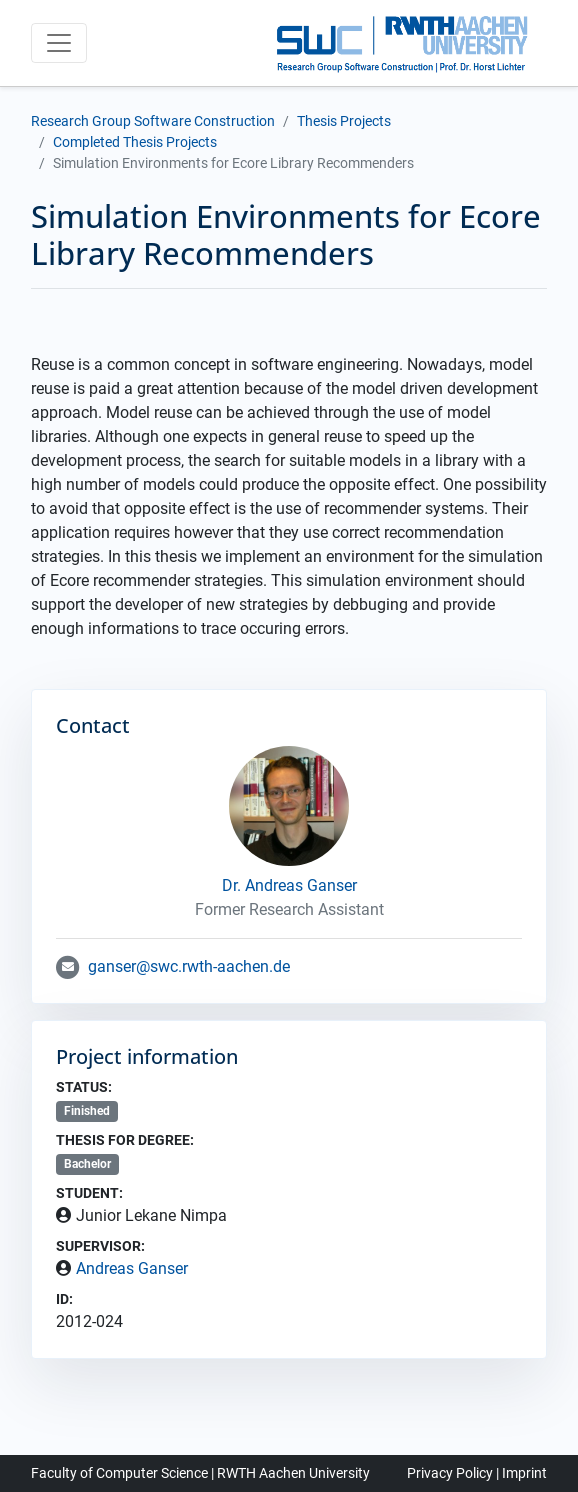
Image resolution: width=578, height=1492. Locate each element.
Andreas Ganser (132, 1268)
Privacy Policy (450, 1473)
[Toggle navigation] (59, 43)
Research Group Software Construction (153, 121)
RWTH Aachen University (293, 1473)
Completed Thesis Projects (135, 142)
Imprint (524, 1473)
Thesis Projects (344, 121)
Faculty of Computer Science (119, 1473)
